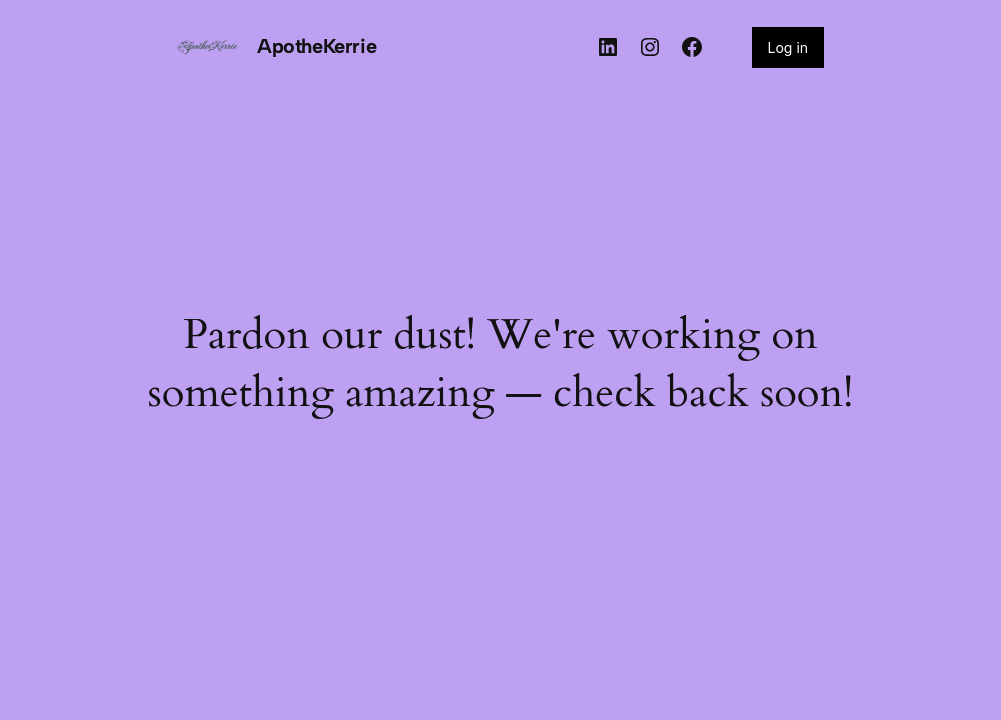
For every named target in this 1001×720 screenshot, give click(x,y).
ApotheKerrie (316, 46)
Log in (788, 47)
